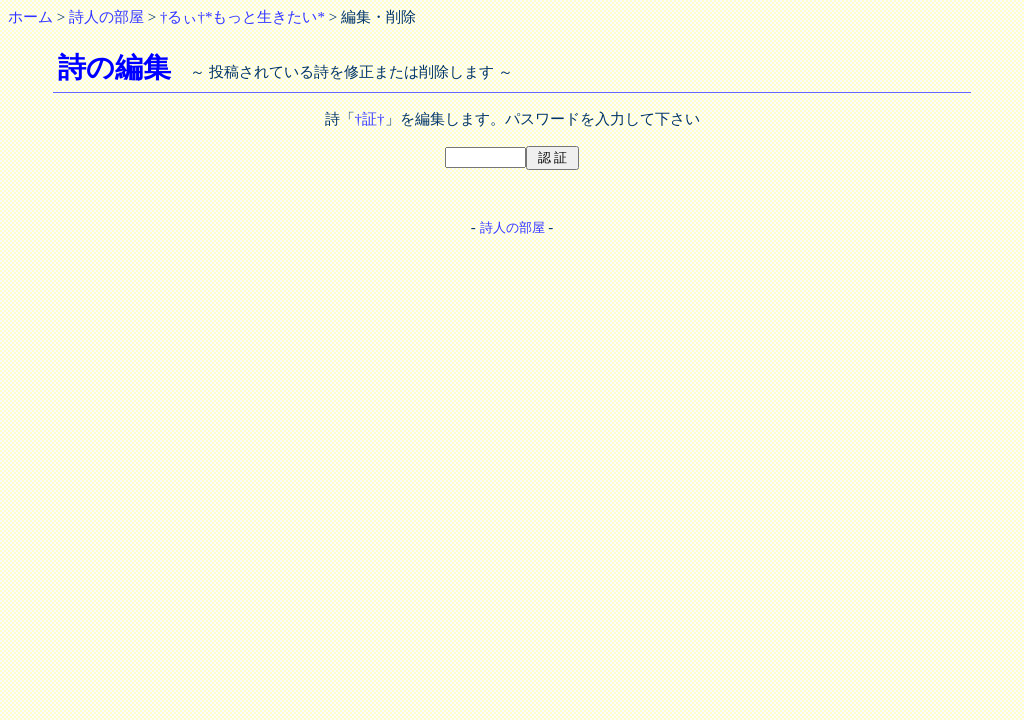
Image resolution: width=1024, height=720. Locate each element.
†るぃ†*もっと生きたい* (242, 17)
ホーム (30, 17)
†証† (370, 119)
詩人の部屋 (106, 17)
